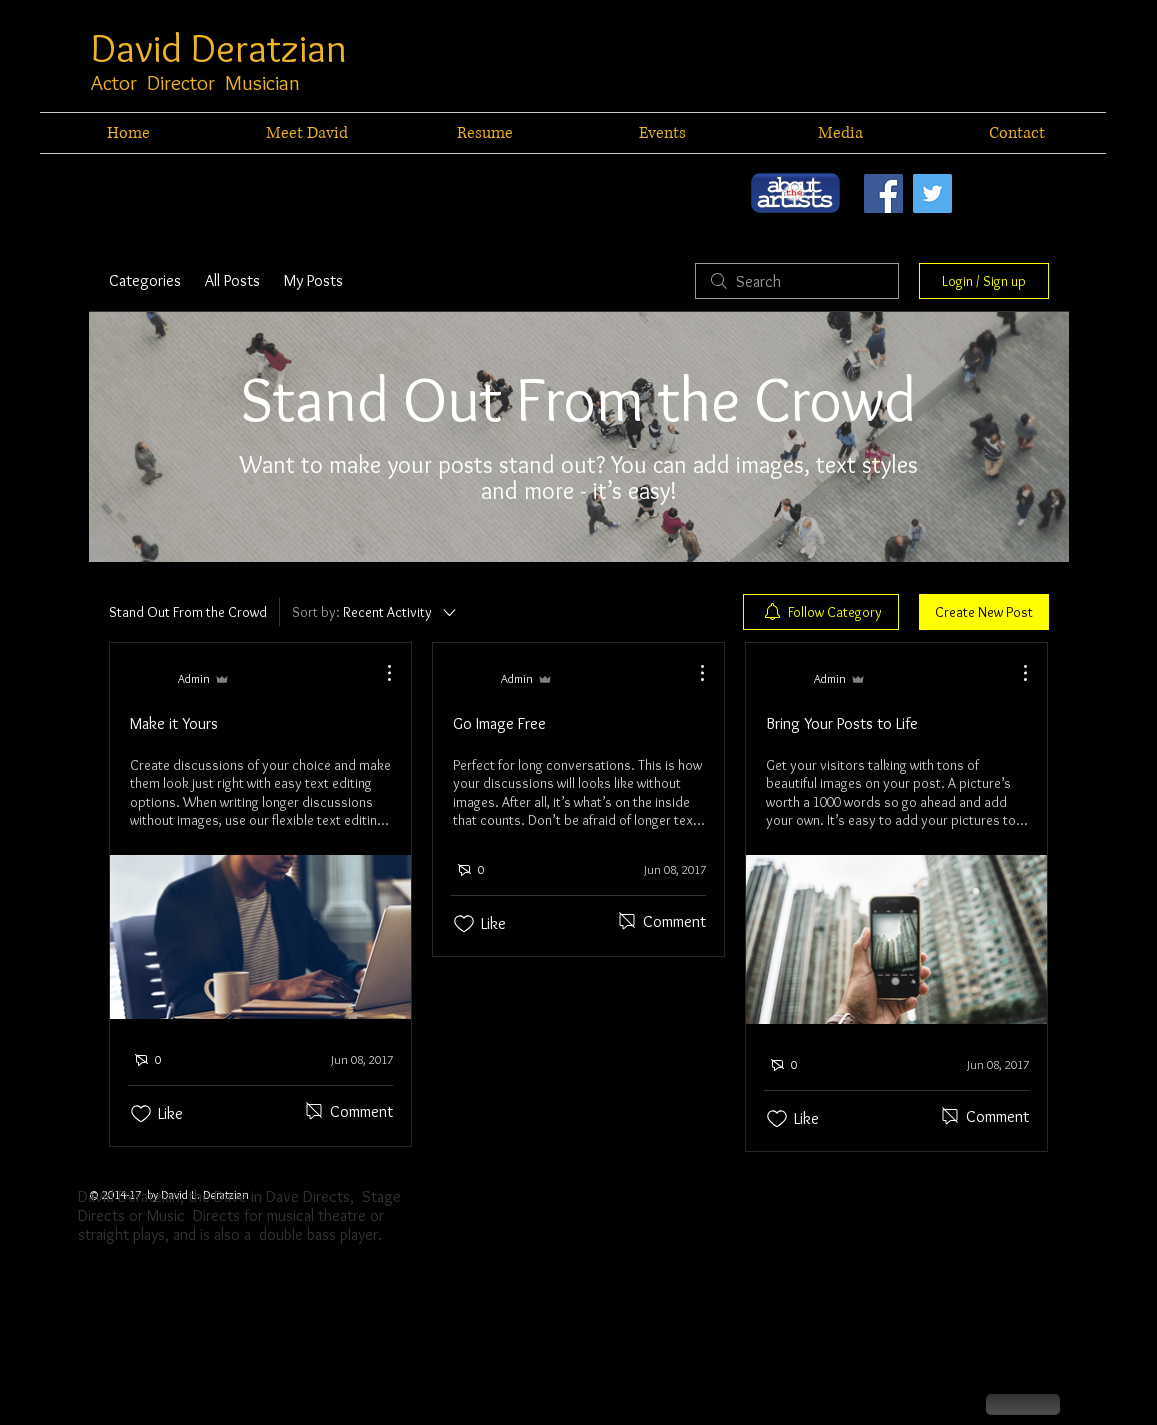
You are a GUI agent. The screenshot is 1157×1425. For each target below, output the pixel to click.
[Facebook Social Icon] (883, 193)
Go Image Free (499, 723)
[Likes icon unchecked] (141, 1114)
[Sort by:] (375, 612)
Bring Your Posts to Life (842, 723)
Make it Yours (174, 723)
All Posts (232, 280)
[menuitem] (821, 612)
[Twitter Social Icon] (932, 193)
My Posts (313, 280)
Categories (145, 280)
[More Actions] (379, 673)
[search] (797, 281)
